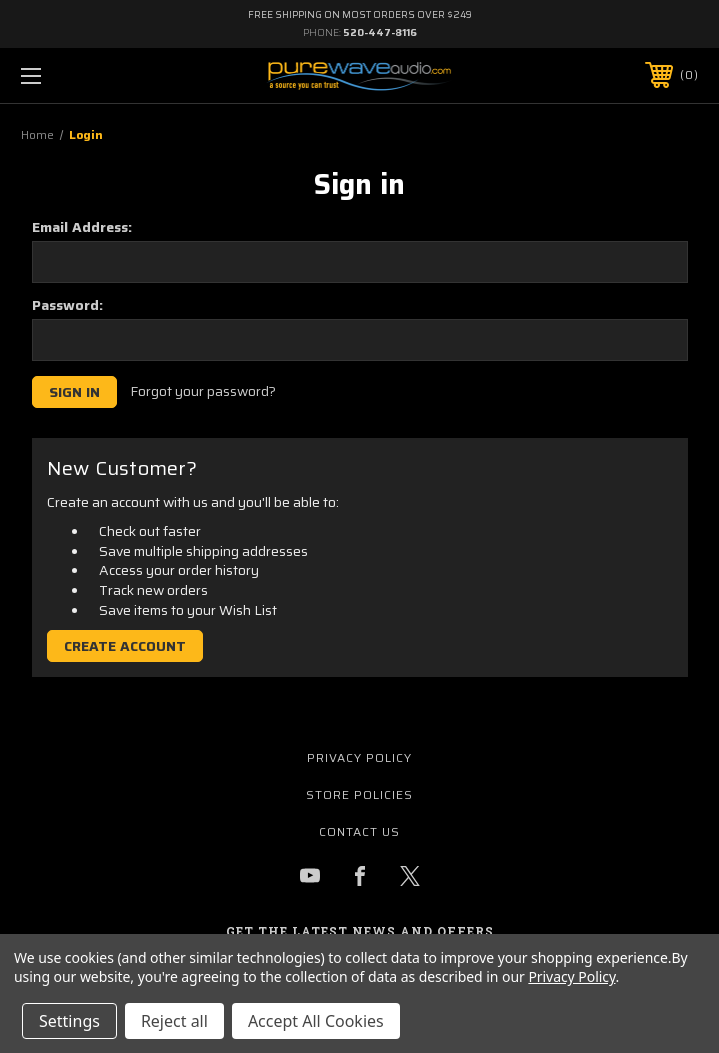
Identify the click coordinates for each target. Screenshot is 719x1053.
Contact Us (359, 831)
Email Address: (82, 227)
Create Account (125, 646)
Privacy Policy (359, 757)
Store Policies (359, 794)
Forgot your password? (203, 392)
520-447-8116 (380, 32)
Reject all (174, 1021)
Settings (69, 1021)
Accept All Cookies (316, 1021)
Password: (67, 305)
